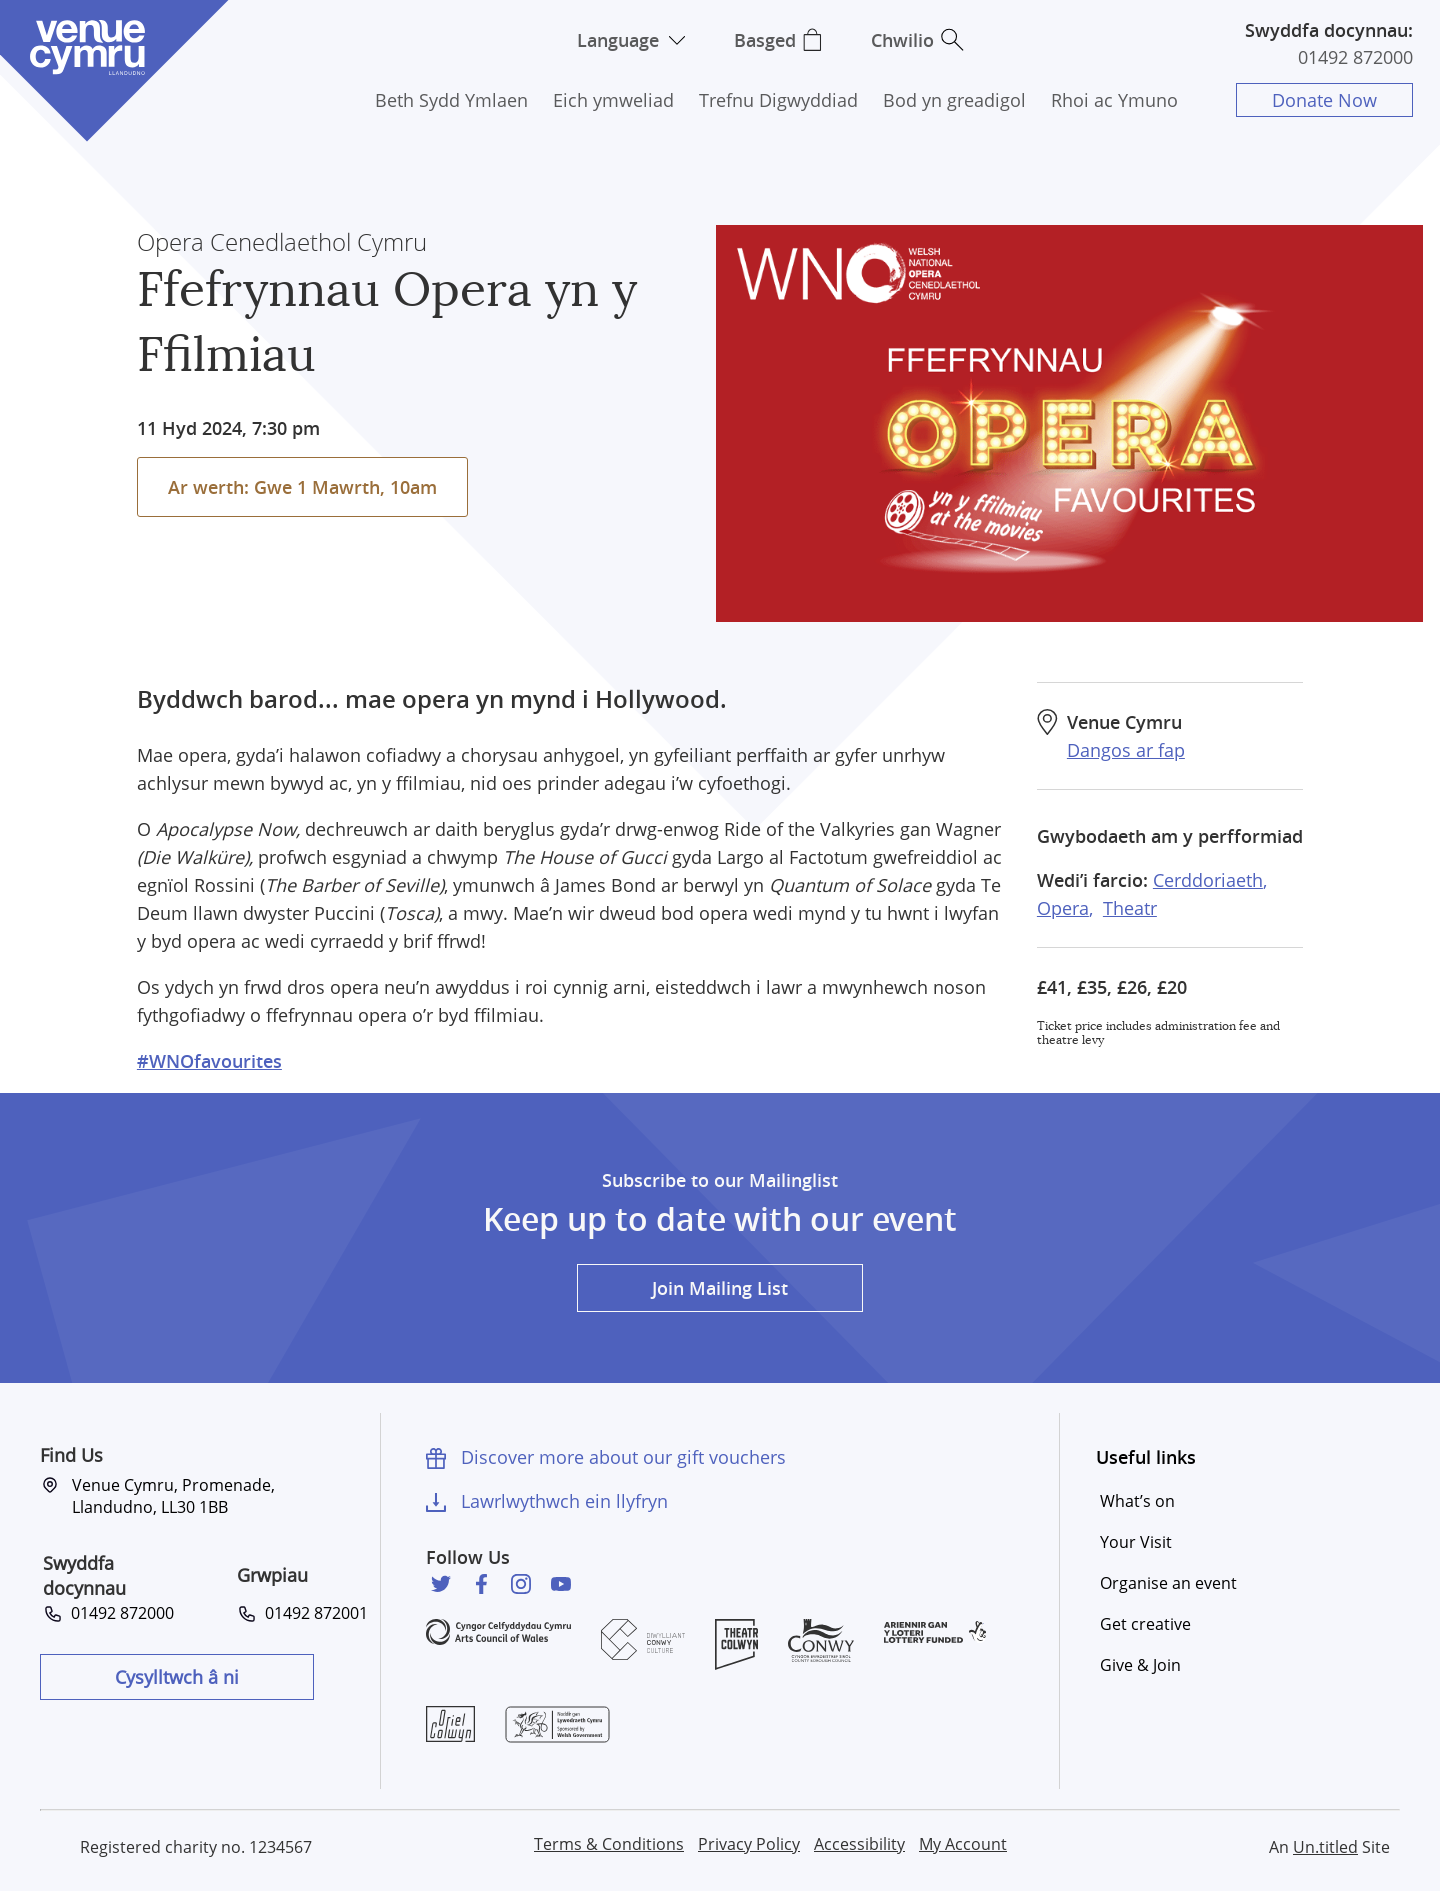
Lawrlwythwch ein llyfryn (564, 1501)
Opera (1063, 908)
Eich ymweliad (613, 100)
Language (618, 40)
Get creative (1145, 1624)
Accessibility (859, 1844)
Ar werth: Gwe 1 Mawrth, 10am (302, 487)
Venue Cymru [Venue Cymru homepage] (87, 47)
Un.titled (1325, 1847)
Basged (765, 40)
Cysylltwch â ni (177, 1677)
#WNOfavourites (209, 1061)
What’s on (1137, 1501)
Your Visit (1136, 1542)
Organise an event (1168, 1583)
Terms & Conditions (609, 1844)
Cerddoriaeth (1208, 880)
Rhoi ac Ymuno (1114, 100)
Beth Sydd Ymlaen (451, 100)
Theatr (1130, 908)
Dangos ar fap (1126, 750)
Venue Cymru (1124, 722)
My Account (963, 1844)
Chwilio (902, 40)
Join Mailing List (720, 1288)
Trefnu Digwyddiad (778, 100)
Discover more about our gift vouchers (623, 1457)
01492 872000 (1355, 57)
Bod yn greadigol (954, 100)
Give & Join (1140, 1665)
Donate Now (1324, 100)
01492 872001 (312, 1613)
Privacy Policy (749, 1844)
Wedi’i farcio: (1092, 880)
